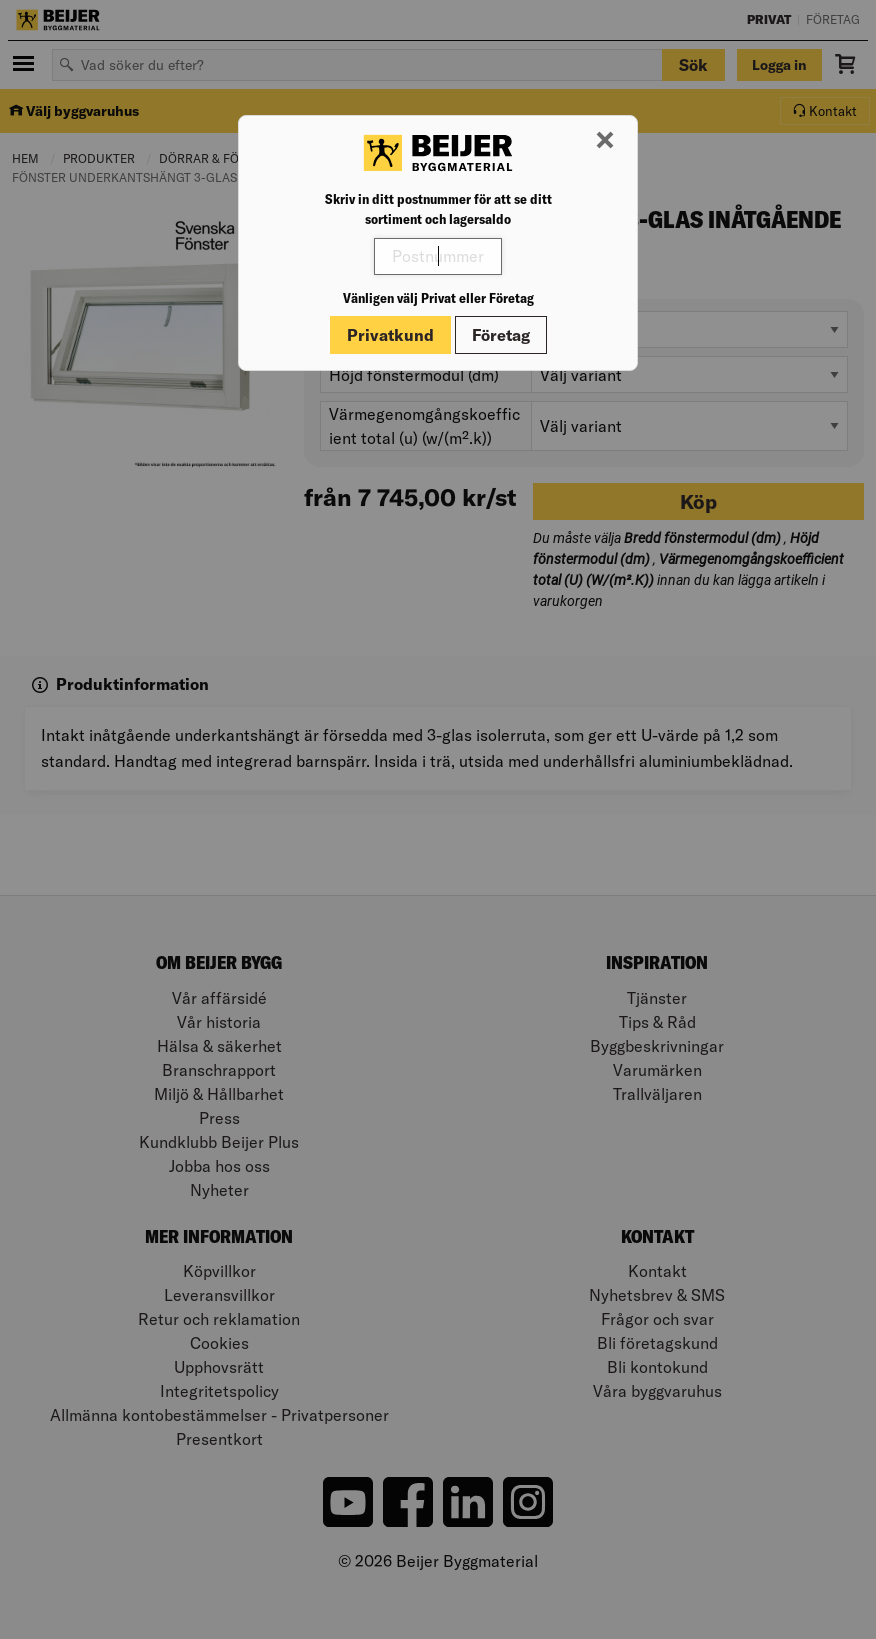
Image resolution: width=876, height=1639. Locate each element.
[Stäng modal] (605, 141)
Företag (501, 335)
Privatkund (390, 335)
